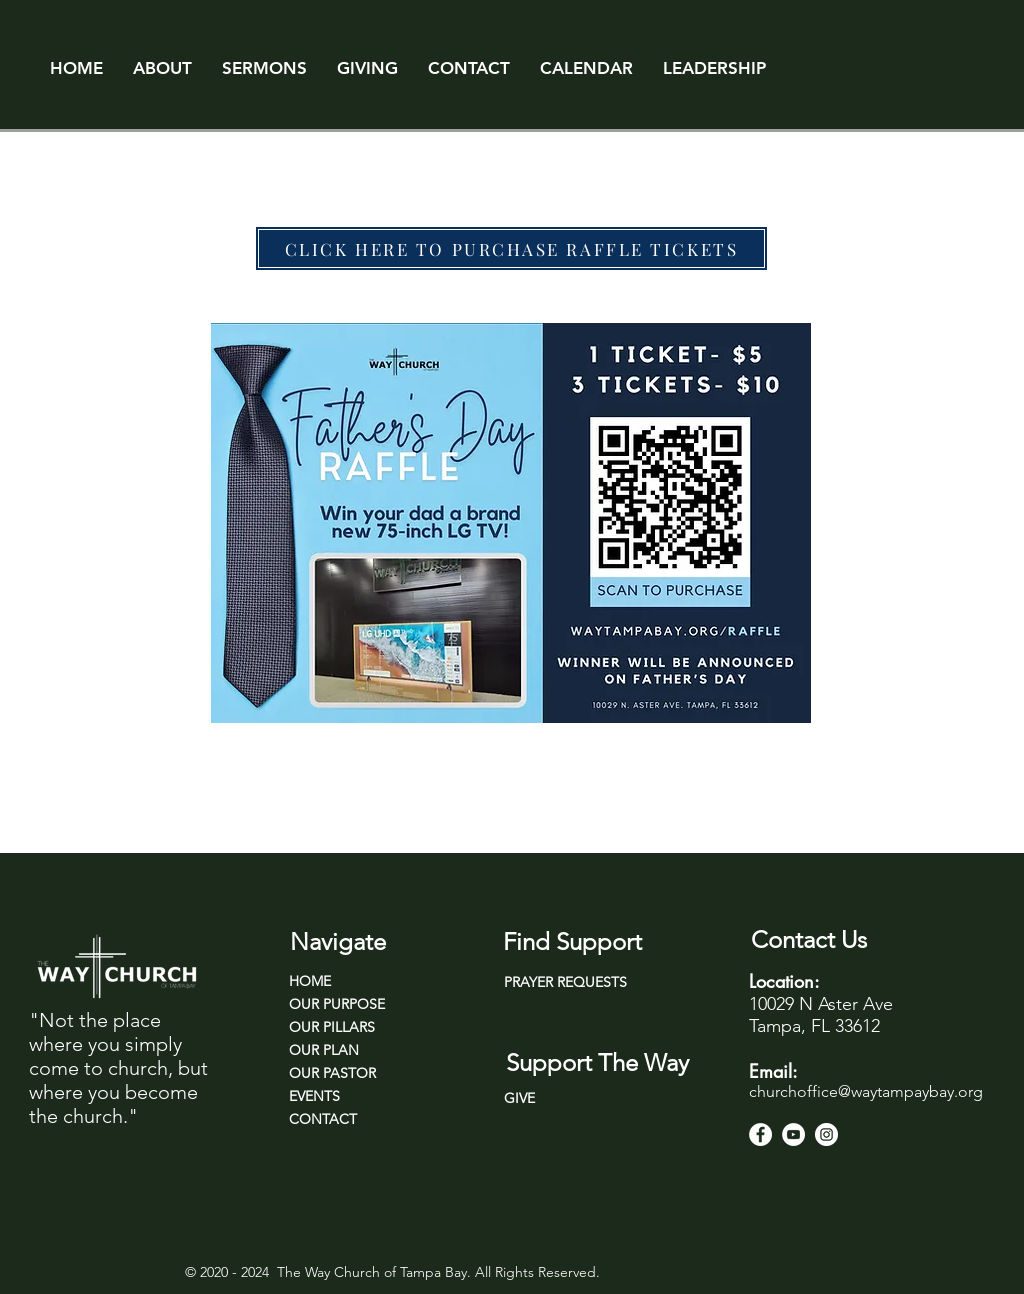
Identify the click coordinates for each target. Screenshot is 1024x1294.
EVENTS (314, 1096)
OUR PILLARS (332, 1027)
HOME (310, 981)
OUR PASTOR (332, 1073)
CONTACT (323, 1119)
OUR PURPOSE (337, 1004)
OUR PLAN (324, 1050)
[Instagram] (826, 1134)
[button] (162, 68)
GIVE (519, 1098)
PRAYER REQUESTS (565, 982)
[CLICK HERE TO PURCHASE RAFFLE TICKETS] (511, 248)
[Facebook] (760, 1134)
